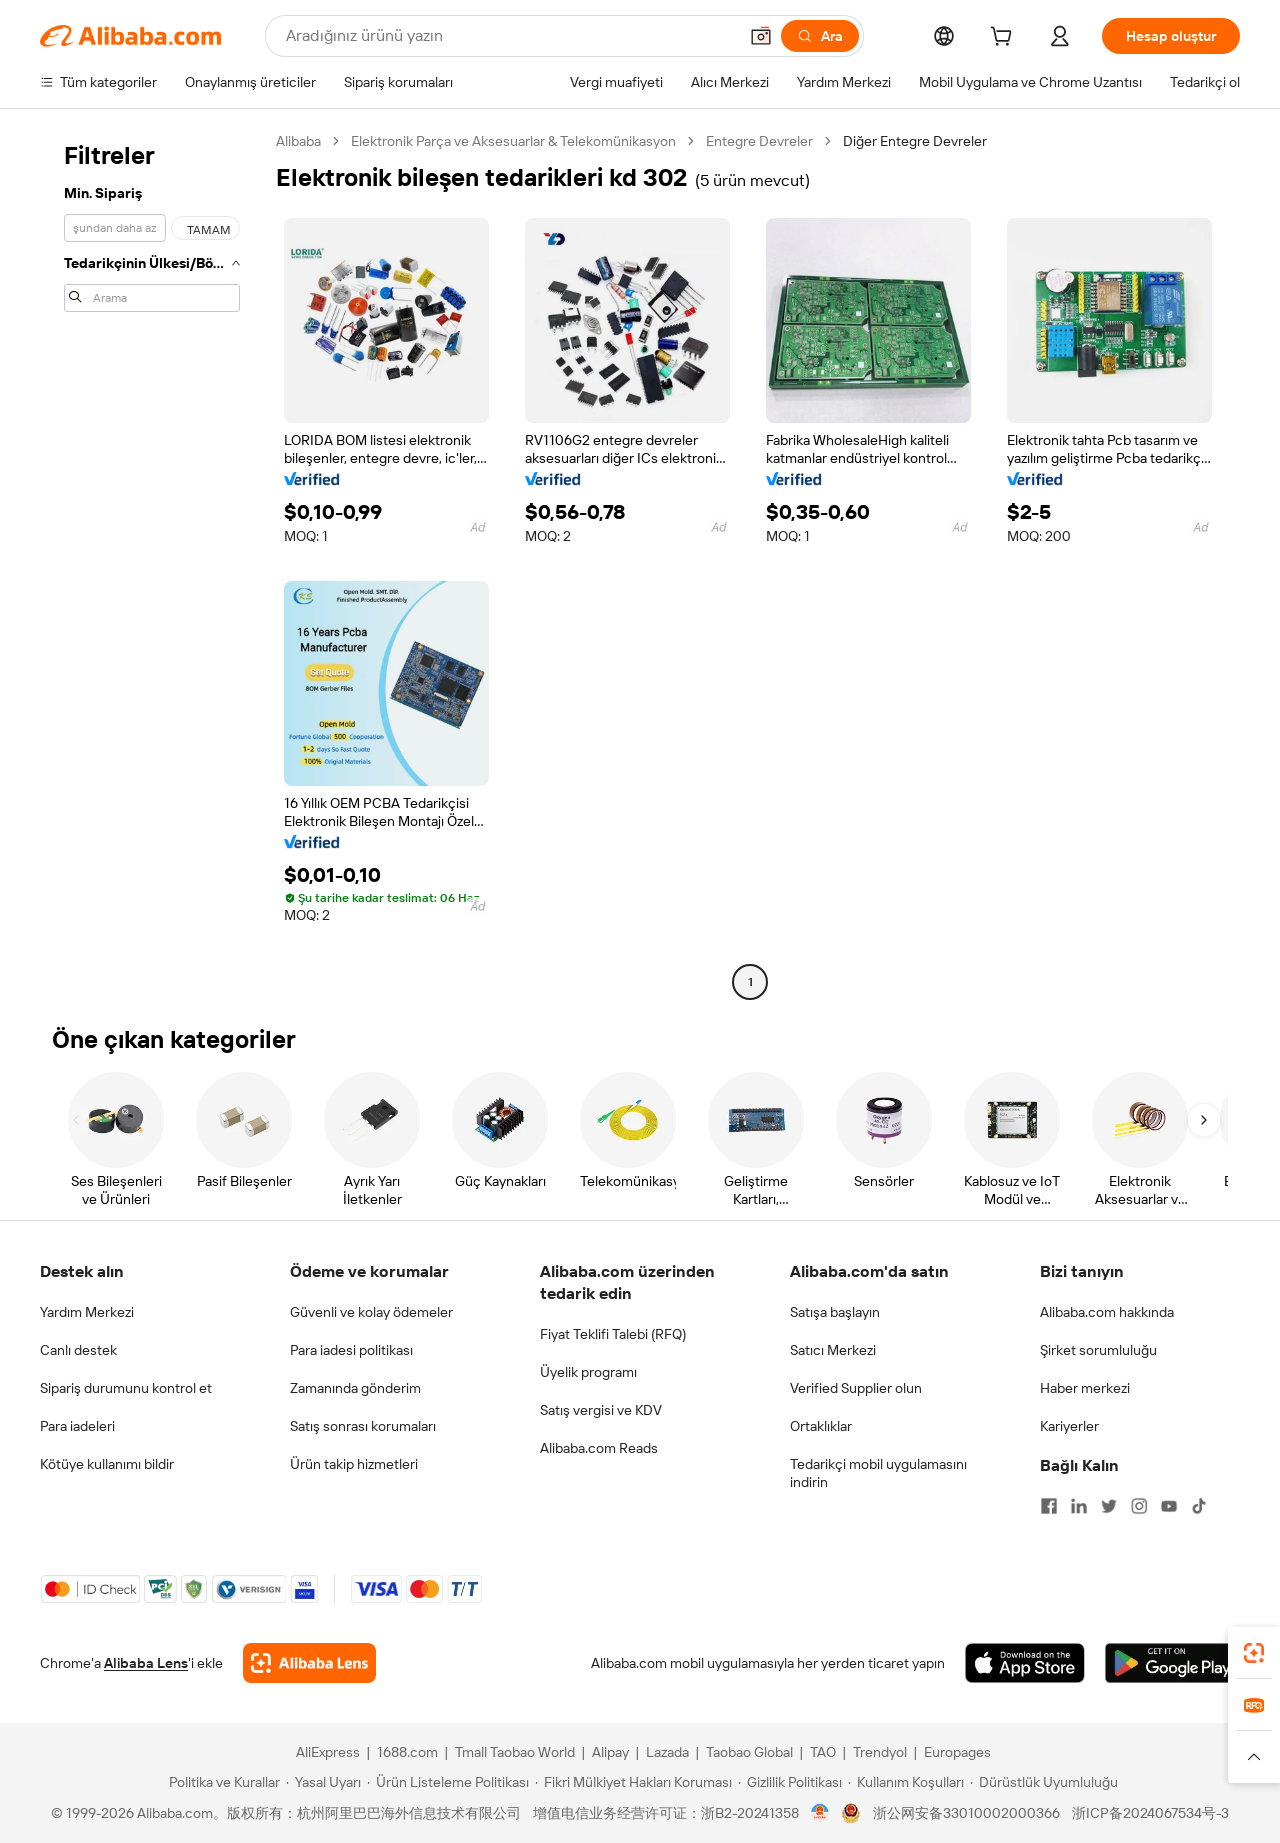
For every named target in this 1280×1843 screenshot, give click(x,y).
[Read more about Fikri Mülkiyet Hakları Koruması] (633, 1782)
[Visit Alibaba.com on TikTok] (1199, 1506)
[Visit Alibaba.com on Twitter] (1109, 1506)
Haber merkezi (1085, 1388)
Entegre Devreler (759, 141)
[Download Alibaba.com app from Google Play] (1172, 1663)
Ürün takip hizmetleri (354, 1464)
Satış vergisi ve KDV (601, 1410)
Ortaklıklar (821, 1426)
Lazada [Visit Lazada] (667, 1752)
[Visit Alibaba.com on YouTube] (1169, 1506)
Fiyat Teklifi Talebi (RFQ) (613, 1334)
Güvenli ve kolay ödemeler (371, 1312)
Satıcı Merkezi (833, 1350)
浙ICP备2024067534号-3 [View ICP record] (1150, 1813)
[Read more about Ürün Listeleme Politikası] (448, 1782)
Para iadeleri (77, 1426)
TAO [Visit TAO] (823, 1752)
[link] (1254, 1653)
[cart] (1005, 39)
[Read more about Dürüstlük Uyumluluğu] (1044, 1782)
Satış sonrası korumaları (363, 1426)
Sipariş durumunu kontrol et (126, 1388)
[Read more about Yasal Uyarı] (323, 1782)
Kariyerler (1069, 1426)
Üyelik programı (588, 1372)
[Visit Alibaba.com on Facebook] (1049, 1506)
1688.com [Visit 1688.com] (407, 1752)
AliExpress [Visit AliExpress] (328, 1752)
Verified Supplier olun (856, 1388)
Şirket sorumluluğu (1098, 1350)
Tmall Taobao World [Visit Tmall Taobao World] (515, 1752)
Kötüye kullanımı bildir (107, 1464)
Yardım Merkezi (87, 1312)
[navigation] (152, 564)
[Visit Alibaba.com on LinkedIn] (1079, 1506)
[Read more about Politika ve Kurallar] (221, 1782)
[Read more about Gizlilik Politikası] (790, 1782)
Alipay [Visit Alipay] (610, 1752)
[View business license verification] (820, 1813)
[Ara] (820, 36)
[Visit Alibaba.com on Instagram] (1139, 1506)
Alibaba (298, 141)
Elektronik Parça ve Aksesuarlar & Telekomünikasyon (513, 141)
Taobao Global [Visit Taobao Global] (749, 1752)
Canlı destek (78, 1350)
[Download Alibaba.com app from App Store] (1025, 1663)
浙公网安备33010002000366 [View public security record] (966, 1813)
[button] (761, 36)
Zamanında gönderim (355, 1388)
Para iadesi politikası (351, 1350)
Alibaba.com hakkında (1107, 1312)
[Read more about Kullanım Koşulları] (906, 1782)
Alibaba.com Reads (599, 1448)
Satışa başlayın (835, 1312)
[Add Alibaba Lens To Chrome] (309, 1663)
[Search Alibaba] (509, 36)
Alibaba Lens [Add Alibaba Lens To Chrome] (146, 1663)
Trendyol (880, 1752)
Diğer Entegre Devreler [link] (915, 141)
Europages (957, 1752)
